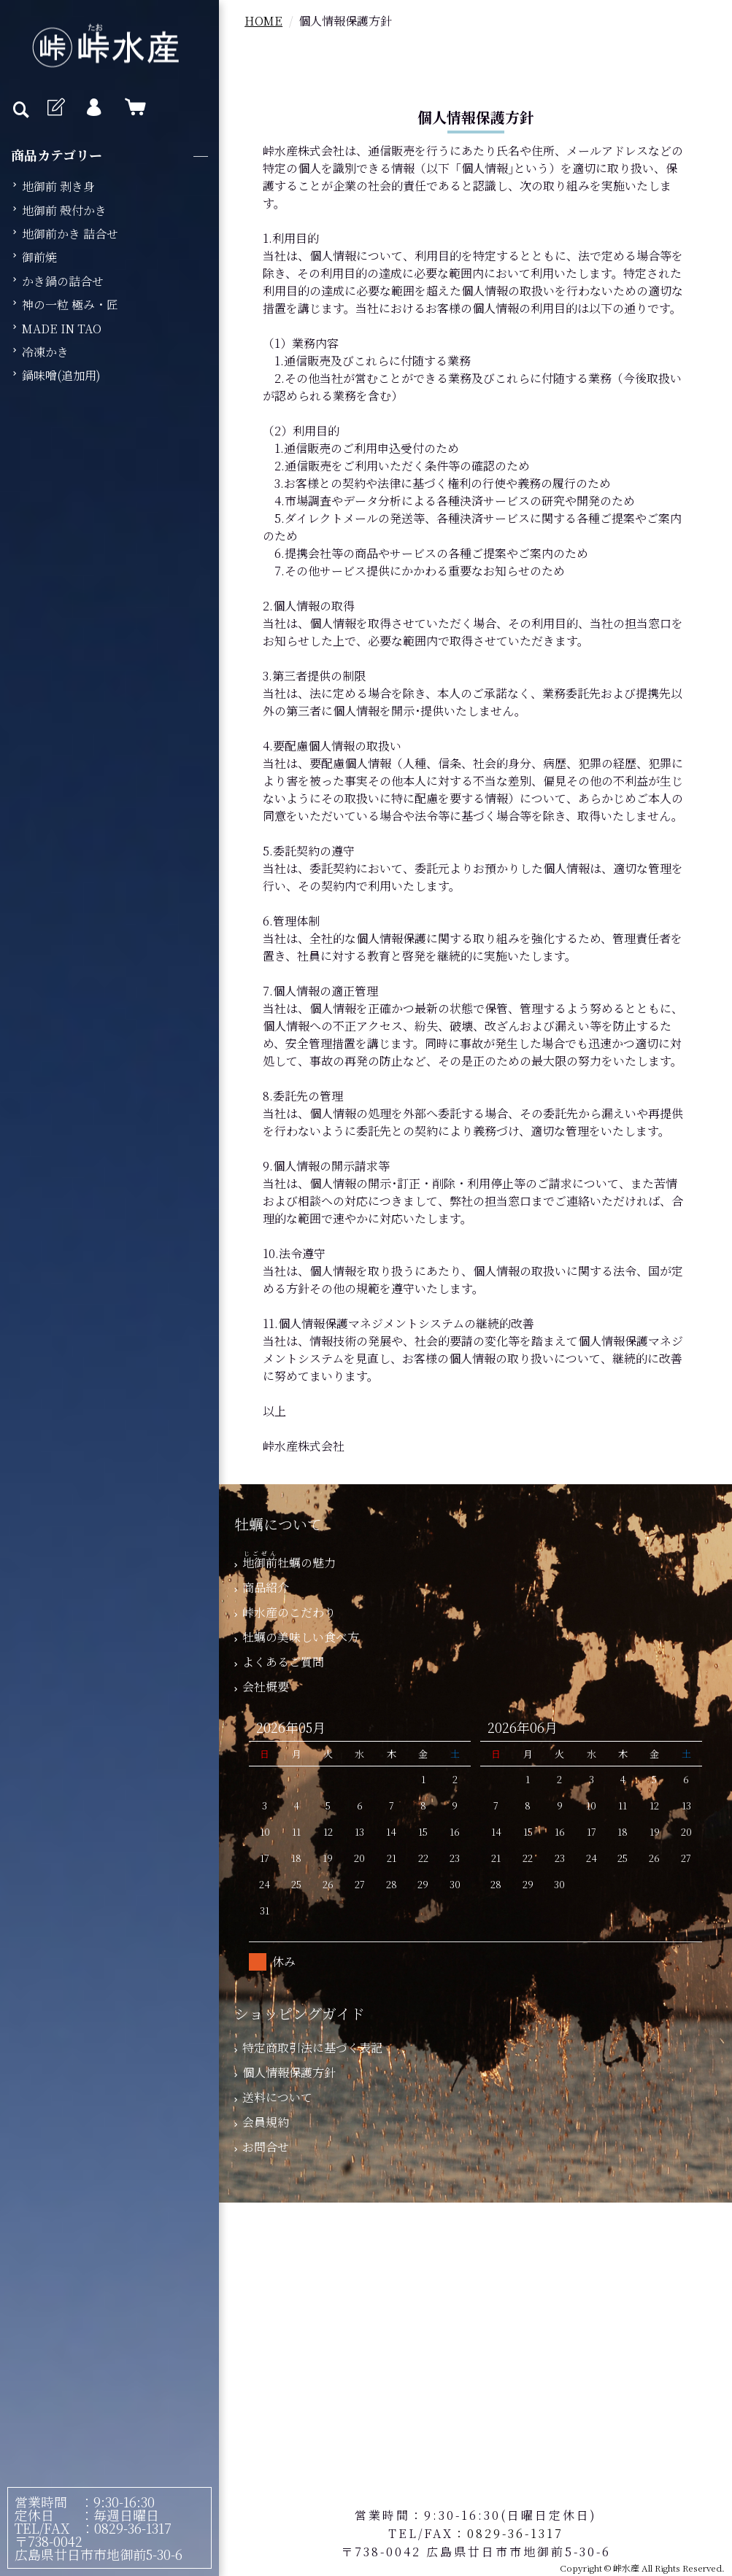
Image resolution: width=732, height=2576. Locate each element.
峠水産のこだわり (285, 1612)
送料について (273, 2097)
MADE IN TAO (61, 328)
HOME (263, 20)
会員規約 (261, 2122)
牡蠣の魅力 (285, 1562)
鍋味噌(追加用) (61, 375)
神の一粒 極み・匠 (70, 304)
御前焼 (39, 257)
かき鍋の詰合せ (63, 281)
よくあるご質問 (279, 1661)
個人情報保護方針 (285, 2072)
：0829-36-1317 (121, 2527)
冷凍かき (45, 352)
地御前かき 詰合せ (70, 233)
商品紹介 (261, 1587)
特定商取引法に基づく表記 (308, 2047)
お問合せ (261, 2146)
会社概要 (261, 1686)
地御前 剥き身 (58, 186)
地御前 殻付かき (64, 210)
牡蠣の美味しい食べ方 (296, 1637)
